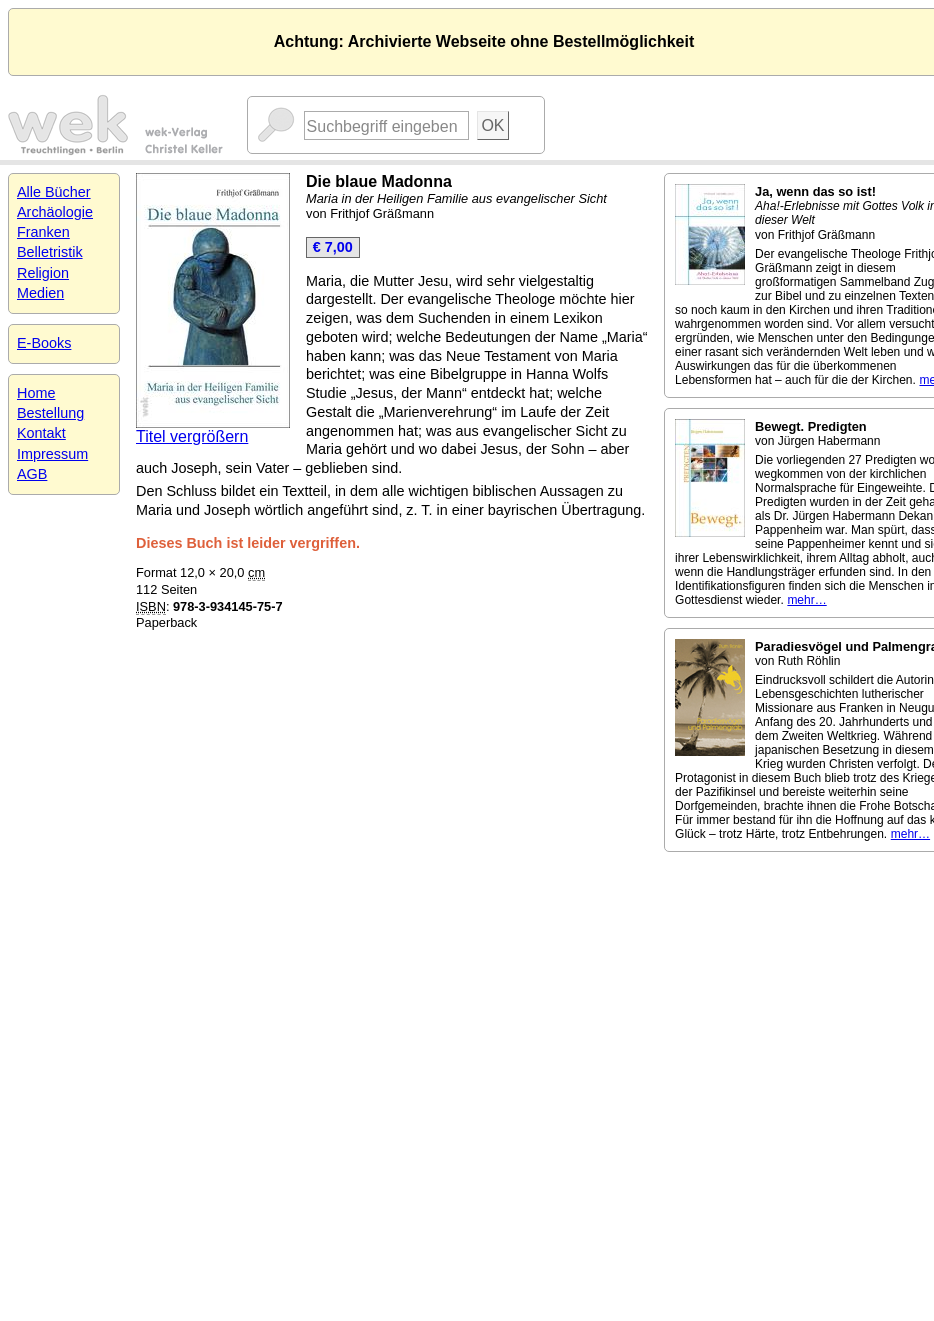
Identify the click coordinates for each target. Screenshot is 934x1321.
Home (36, 393)
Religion (43, 273)
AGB (32, 474)
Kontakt (41, 433)
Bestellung (50, 413)
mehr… (806, 600)
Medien (40, 293)
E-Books (44, 343)
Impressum (52, 454)
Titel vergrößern (192, 436)
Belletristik (50, 252)
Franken (43, 232)
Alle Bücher (54, 192)
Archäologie (55, 212)
